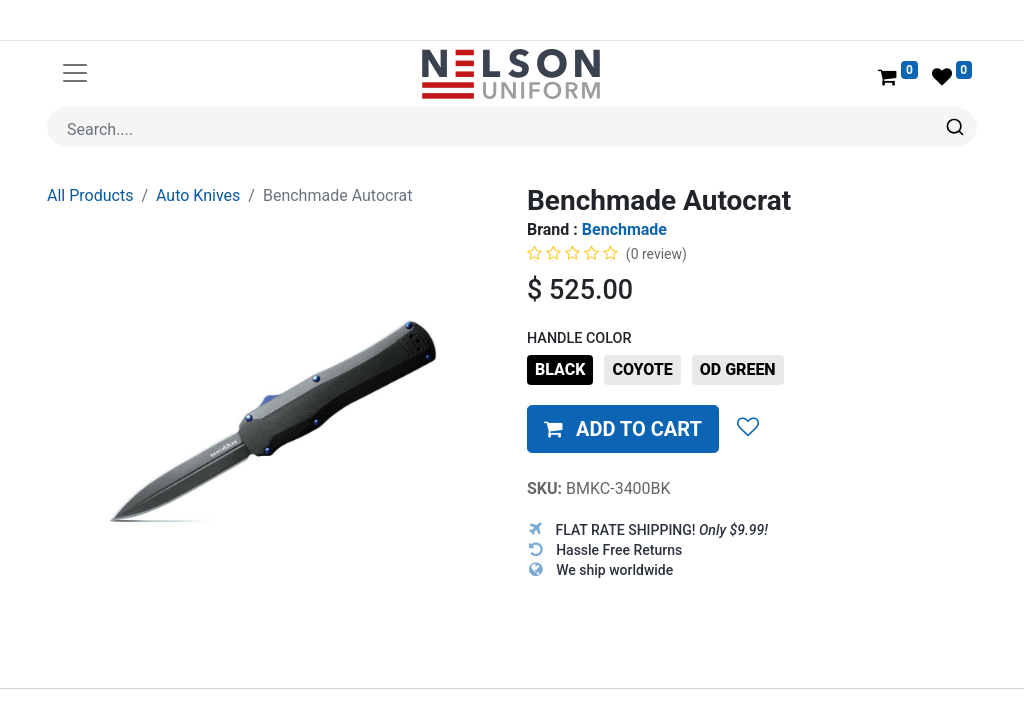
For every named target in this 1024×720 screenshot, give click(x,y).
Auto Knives (198, 195)
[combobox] (512, 127)
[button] (623, 429)
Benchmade (624, 229)
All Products (90, 195)
